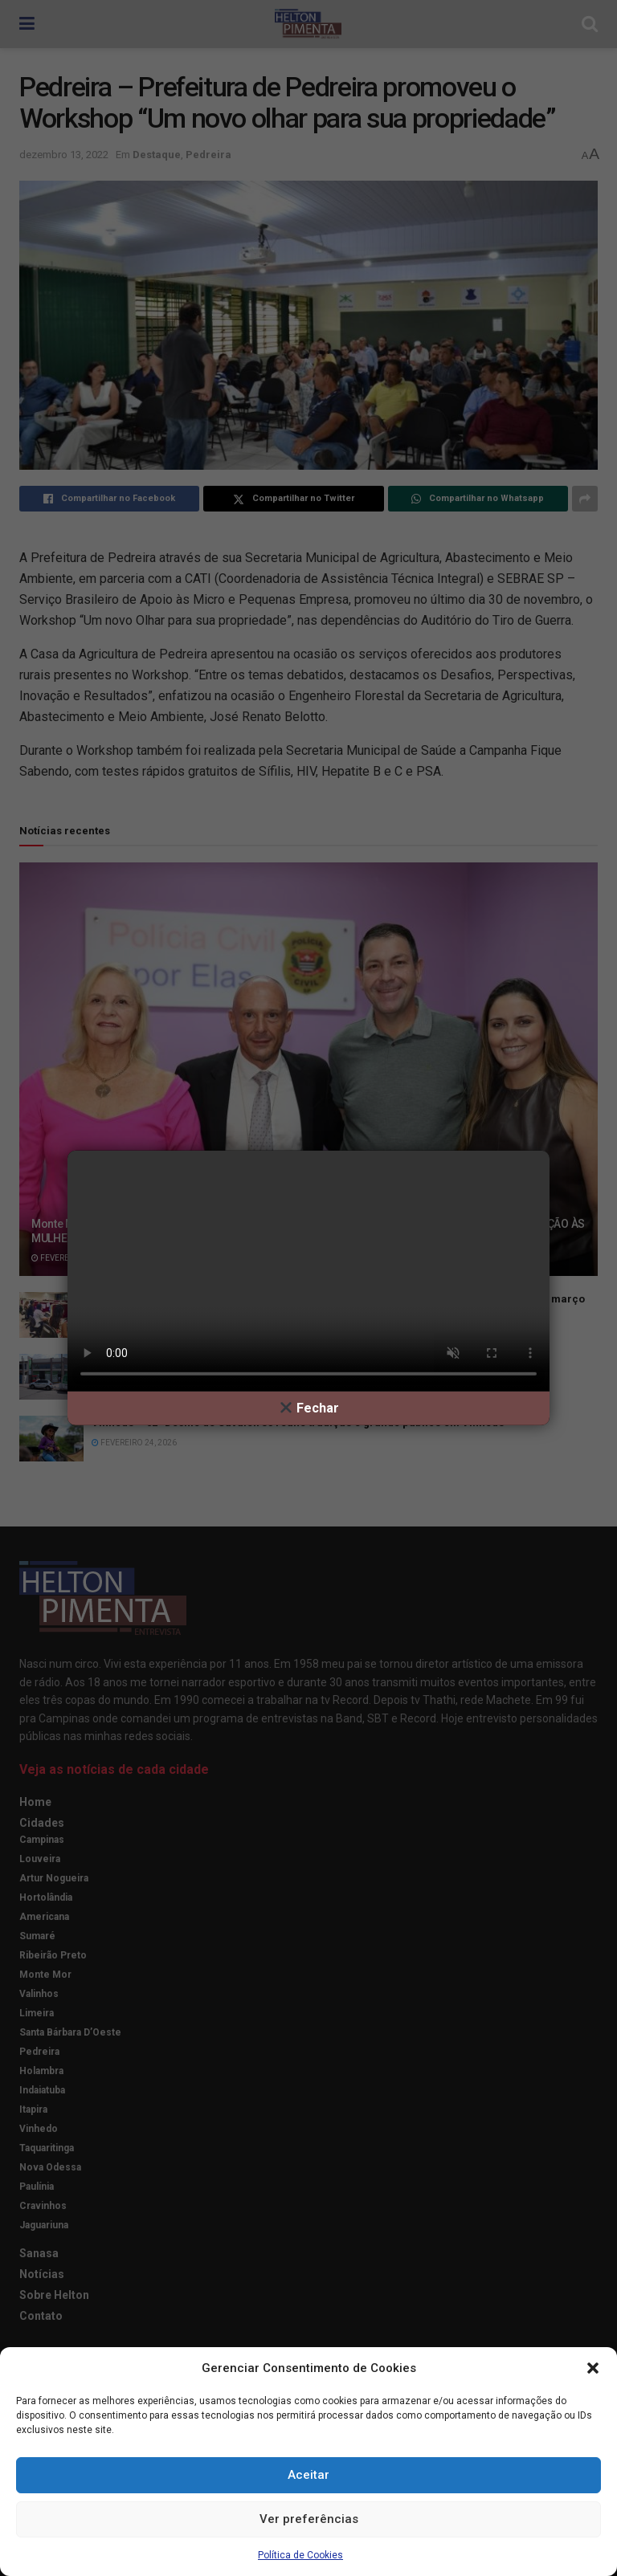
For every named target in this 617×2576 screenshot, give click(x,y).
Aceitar (308, 2475)
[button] (593, 2368)
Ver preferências (308, 2519)
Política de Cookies (300, 2555)
